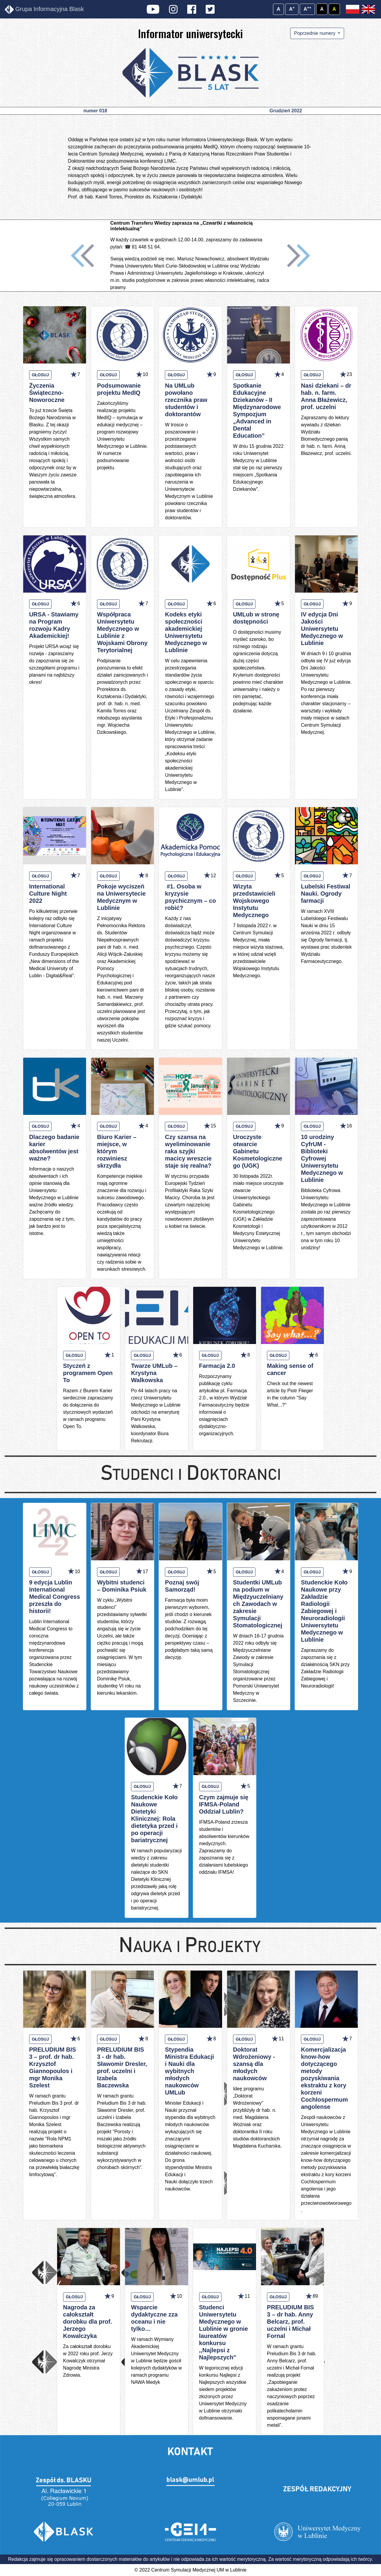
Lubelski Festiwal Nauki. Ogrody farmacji (325, 893)
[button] (82, 255)
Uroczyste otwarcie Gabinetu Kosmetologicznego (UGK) (257, 1151)
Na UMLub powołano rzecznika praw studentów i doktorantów (186, 399)
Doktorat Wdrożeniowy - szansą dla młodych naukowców (254, 2063)
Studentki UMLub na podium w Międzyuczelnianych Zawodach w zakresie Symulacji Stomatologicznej (258, 1604)
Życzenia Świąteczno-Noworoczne (47, 392)
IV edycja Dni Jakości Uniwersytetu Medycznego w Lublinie (322, 628)
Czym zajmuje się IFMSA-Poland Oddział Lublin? (224, 1804)
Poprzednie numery (315, 33)
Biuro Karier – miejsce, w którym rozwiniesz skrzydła (116, 1151)
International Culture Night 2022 (48, 893)
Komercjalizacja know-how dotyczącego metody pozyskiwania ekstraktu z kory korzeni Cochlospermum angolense (324, 2078)
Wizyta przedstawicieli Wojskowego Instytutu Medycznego (254, 900)
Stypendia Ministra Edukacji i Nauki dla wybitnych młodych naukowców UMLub (189, 2071)
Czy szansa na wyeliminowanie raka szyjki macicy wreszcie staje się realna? (188, 1151)
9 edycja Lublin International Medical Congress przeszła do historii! (54, 1596)
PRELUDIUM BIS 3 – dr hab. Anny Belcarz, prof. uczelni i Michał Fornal (290, 2321)
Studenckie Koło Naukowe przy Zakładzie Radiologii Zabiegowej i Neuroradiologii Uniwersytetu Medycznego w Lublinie (324, 1611)
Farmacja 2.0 (217, 1365)
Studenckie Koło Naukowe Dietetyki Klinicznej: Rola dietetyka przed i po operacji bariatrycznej (154, 1818)
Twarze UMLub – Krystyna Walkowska (154, 1372)
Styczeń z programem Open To (88, 1372)
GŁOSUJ (40, 374)
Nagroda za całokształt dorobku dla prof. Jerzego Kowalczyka (87, 2321)
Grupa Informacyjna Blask (44, 9)
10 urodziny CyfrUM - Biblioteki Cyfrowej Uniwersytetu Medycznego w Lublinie (322, 1158)
